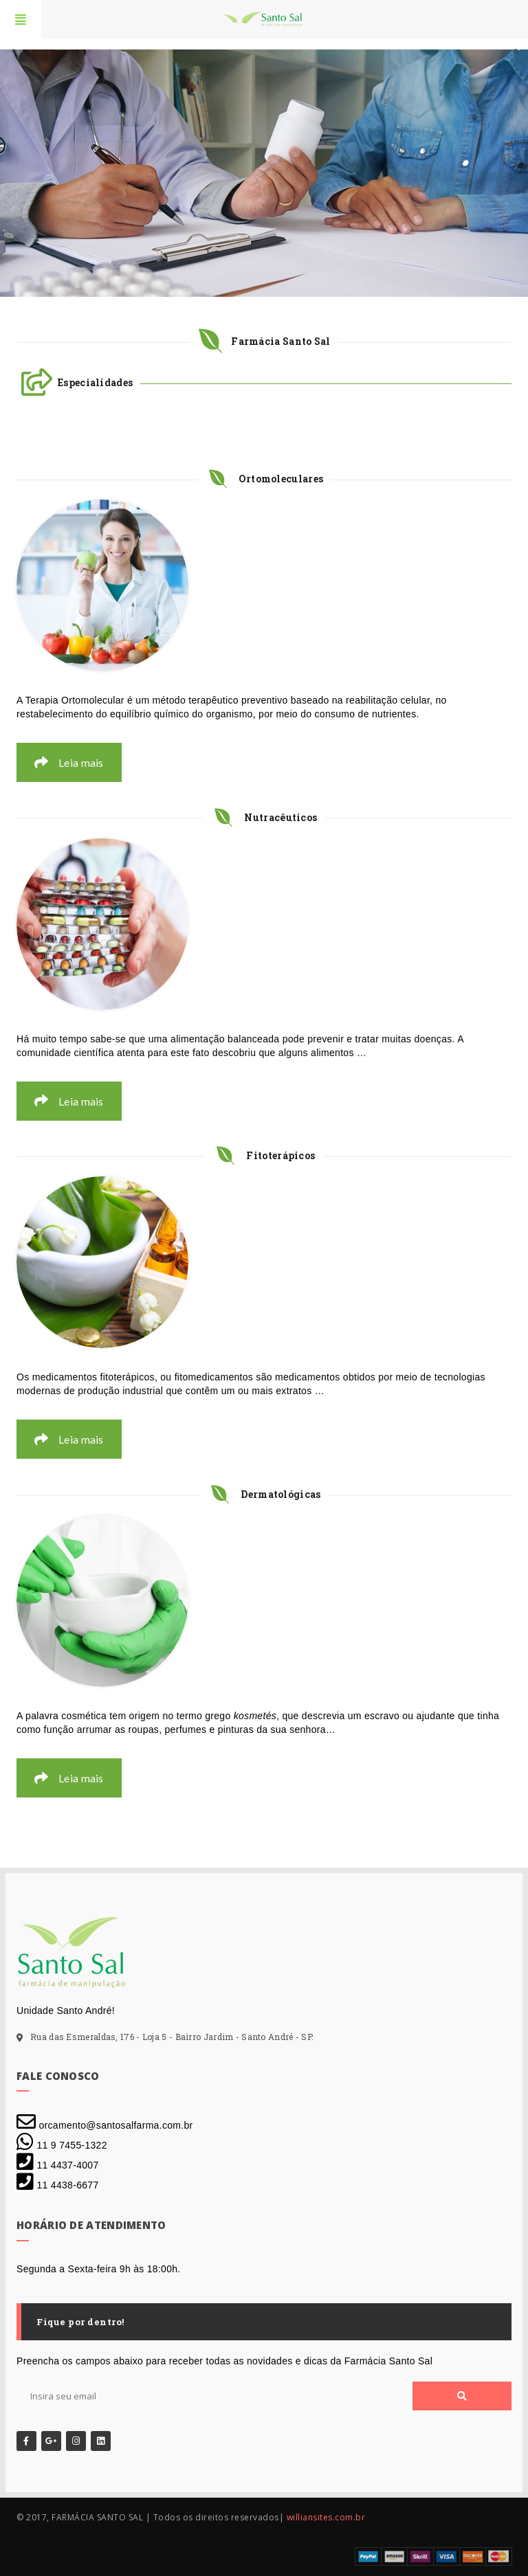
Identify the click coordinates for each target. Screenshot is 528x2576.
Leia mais (69, 762)
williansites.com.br (326, 2517)
